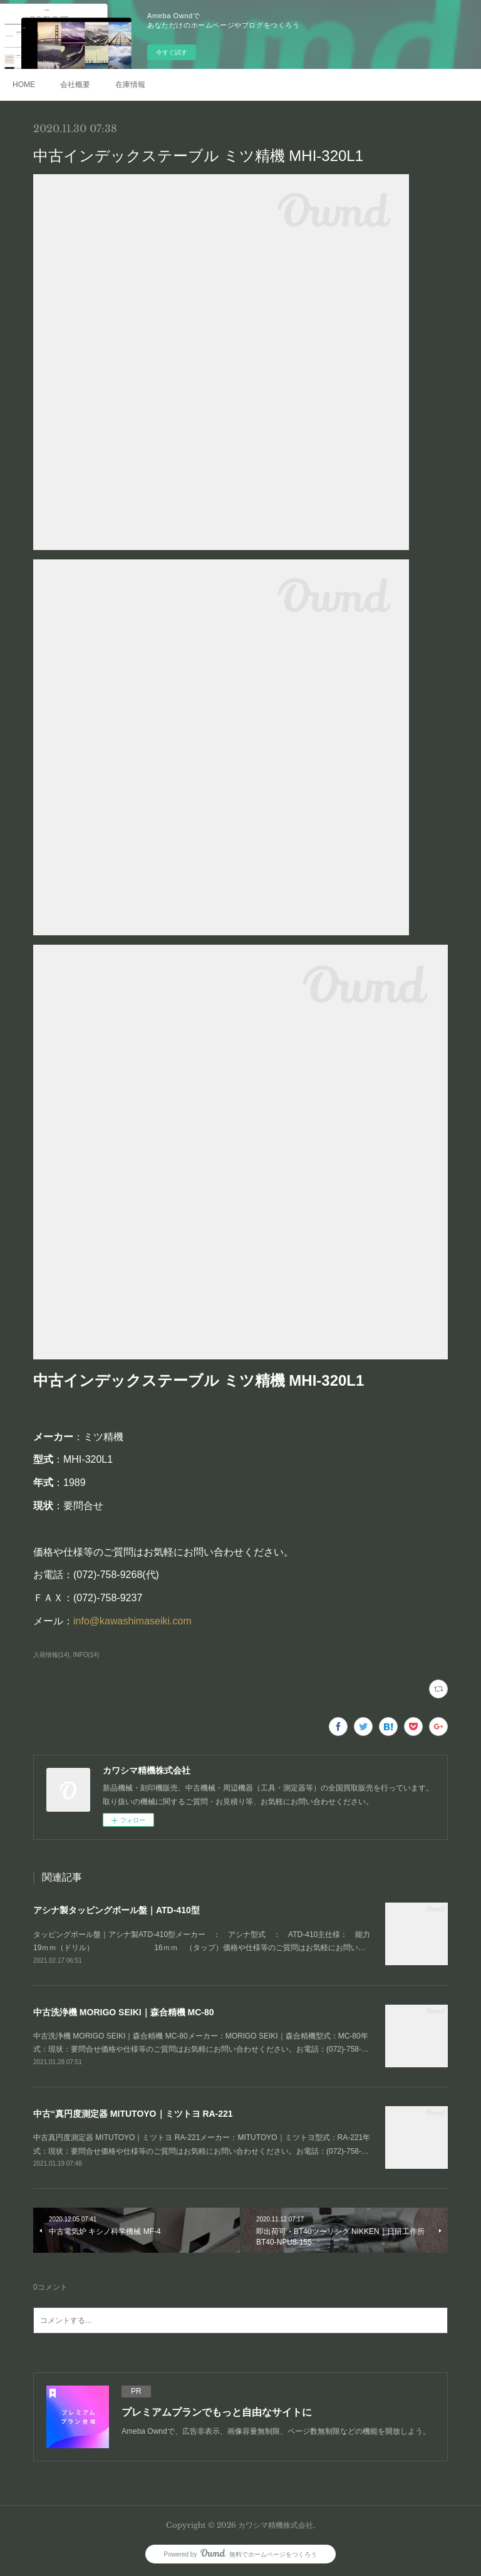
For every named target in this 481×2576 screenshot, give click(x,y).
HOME (24, 84)
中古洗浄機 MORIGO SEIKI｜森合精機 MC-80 (123, 2012)
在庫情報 (130, 84)
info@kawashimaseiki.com (132, 1621)
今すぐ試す (171, 52)
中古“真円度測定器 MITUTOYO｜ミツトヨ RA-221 (133, 2114)
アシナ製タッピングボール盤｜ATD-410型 (116, 1910)
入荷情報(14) (51, 1654)
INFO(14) (86, 1654)
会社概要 (75, 84)
